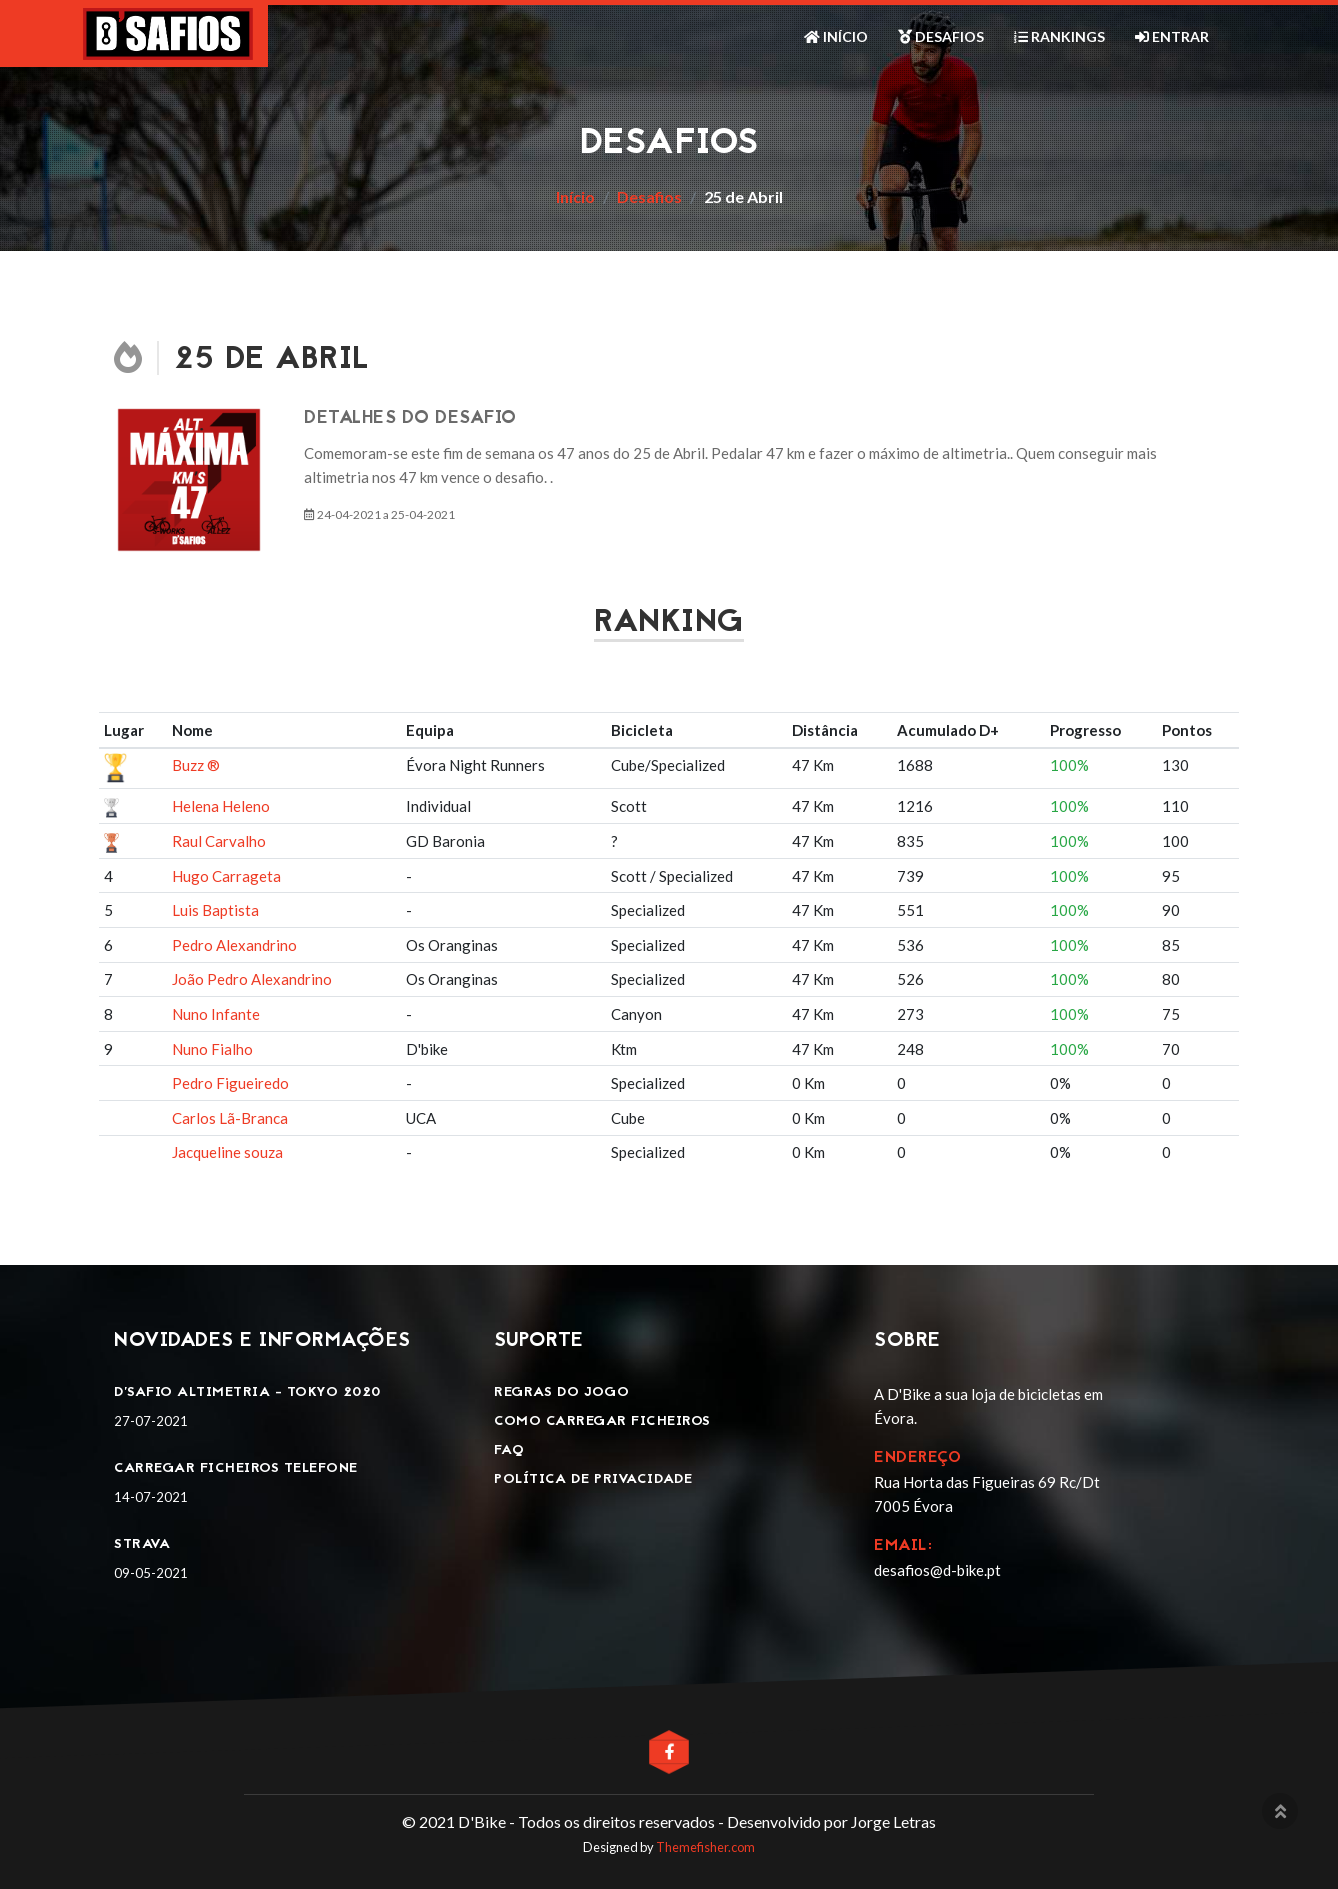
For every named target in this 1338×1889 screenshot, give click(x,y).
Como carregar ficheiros (602, 1421)
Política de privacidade (593, 1479)
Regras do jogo (561, 1392)
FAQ (509, 1450)
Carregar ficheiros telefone (236, 1468)
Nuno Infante (216, 1014)
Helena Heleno (221, 806)
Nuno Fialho (212, 1049)
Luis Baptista (215, 910)
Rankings (1059, 36)
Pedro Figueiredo (230, 1083)
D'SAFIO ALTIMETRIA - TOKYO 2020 (247, 1392)
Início (836, 36)
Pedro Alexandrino (234, 945)
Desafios (941, 36)
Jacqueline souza (227, 1152)
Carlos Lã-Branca (230, 1118)
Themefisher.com (705, 1847)
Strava (142, 1544)
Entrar (1172, 36)
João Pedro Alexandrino (252, 979)
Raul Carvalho (219, 841)
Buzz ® (196, 765)
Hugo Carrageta (226, 876)
